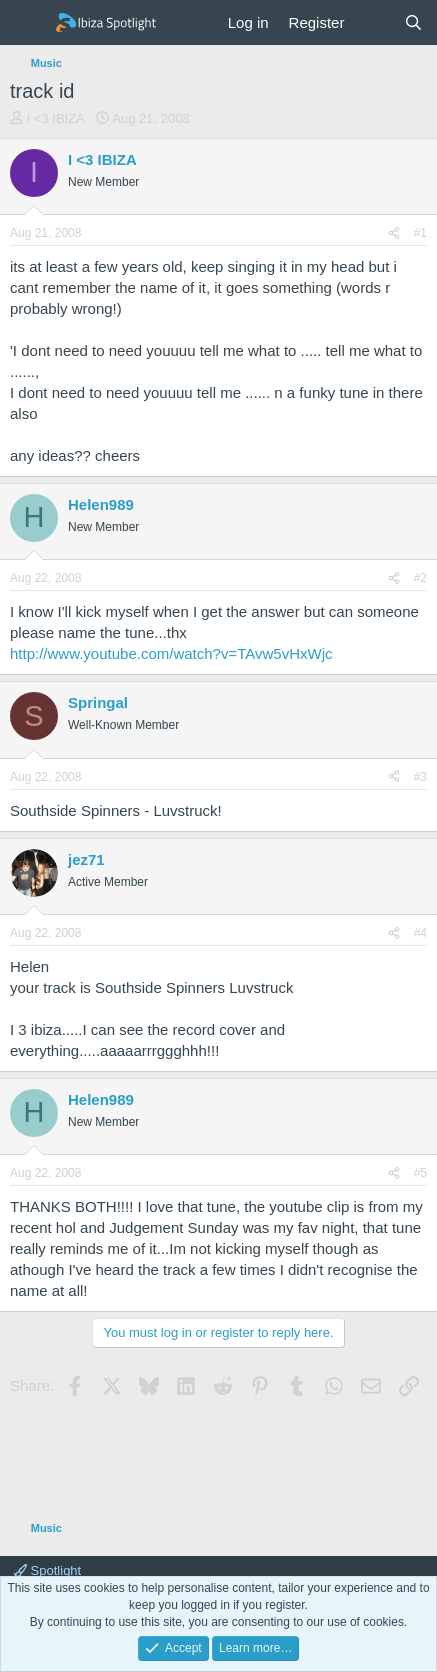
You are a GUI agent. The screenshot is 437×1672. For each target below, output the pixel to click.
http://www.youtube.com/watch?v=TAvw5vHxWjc (171, 653)
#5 (420, 1173)
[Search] (413, 22)
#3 (420, 777)
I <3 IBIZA (56, 118)
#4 (420, 933)
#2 (420, 578)
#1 (420, 233)
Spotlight (47, 1570)
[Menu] (27, 23)
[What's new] (373, 22)
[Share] (394, 233)
